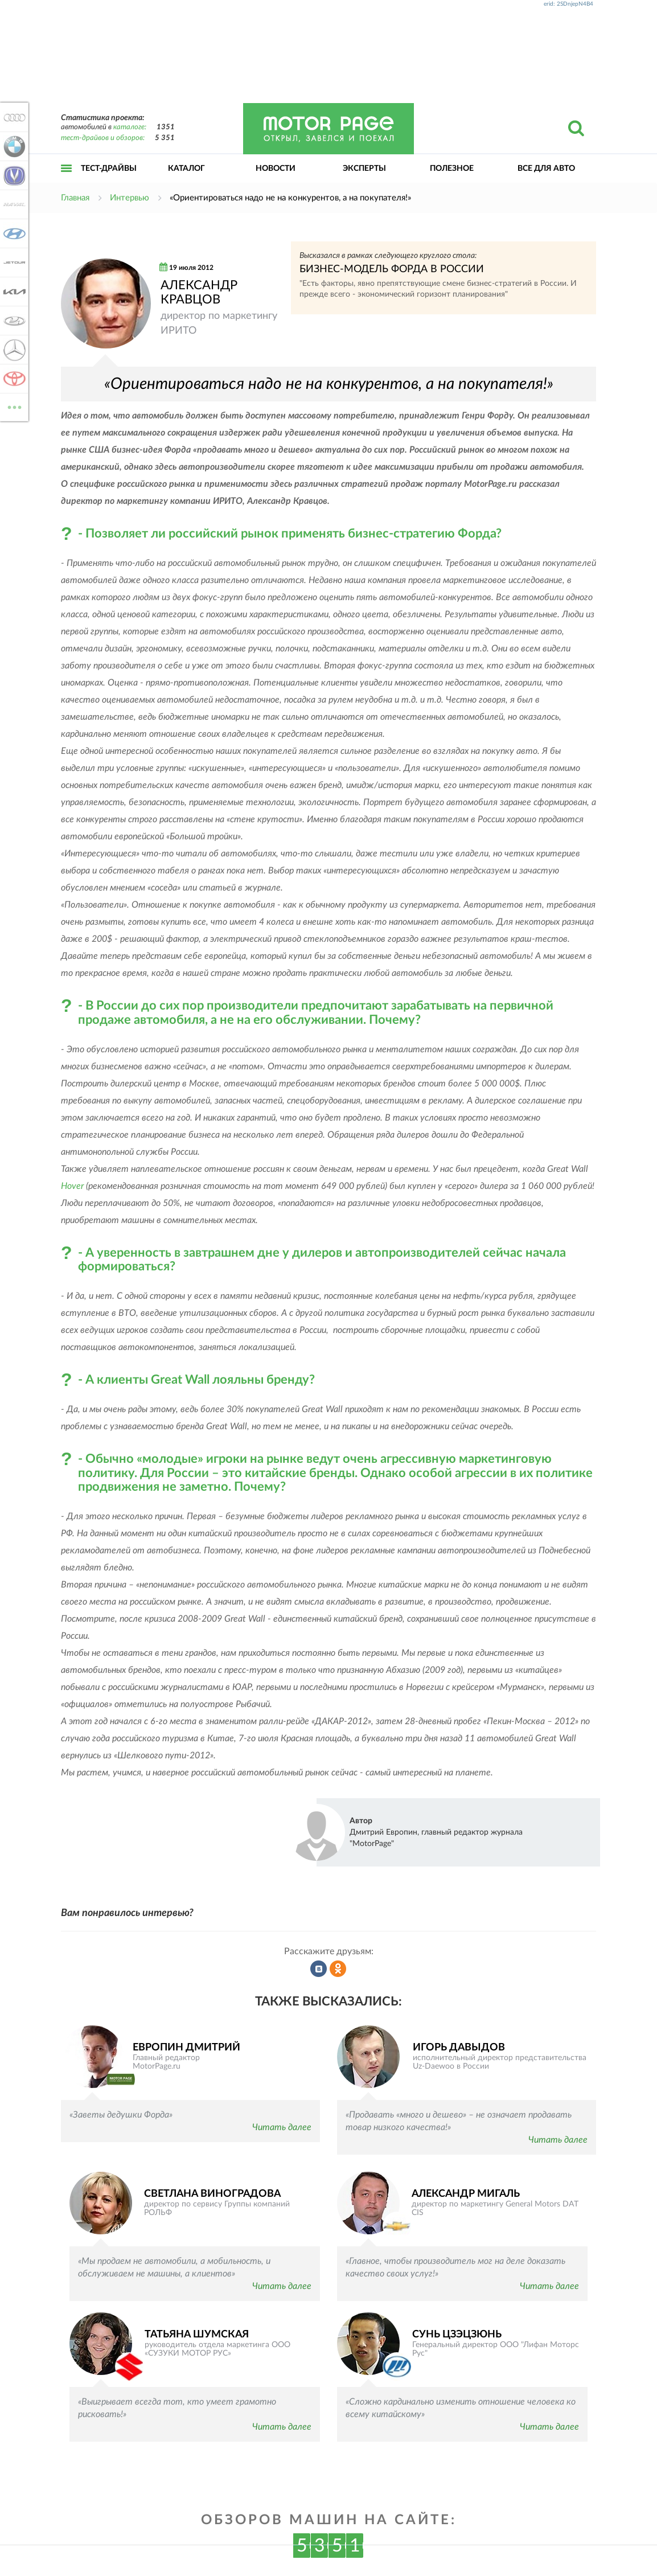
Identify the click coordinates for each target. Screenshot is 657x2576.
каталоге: (129, 127)
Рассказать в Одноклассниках (338, 1969)
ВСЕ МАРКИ (12, 406)
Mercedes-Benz (12, 349)
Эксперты (364, 169)
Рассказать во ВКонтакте (318, 1969)
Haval (12, 204)
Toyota (12, 378)
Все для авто (546, 169)
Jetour (12, 262)
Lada (12, 320)
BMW (12, 146)
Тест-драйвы (109, 169)
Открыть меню (66, 181)
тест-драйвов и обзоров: (103, 138)
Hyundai (12, 233)
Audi (12, 117)
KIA (12, 291)
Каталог (186, 169)
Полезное (452, 169)
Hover (72, 1186)
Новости (275, 169)
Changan (12, 175)
